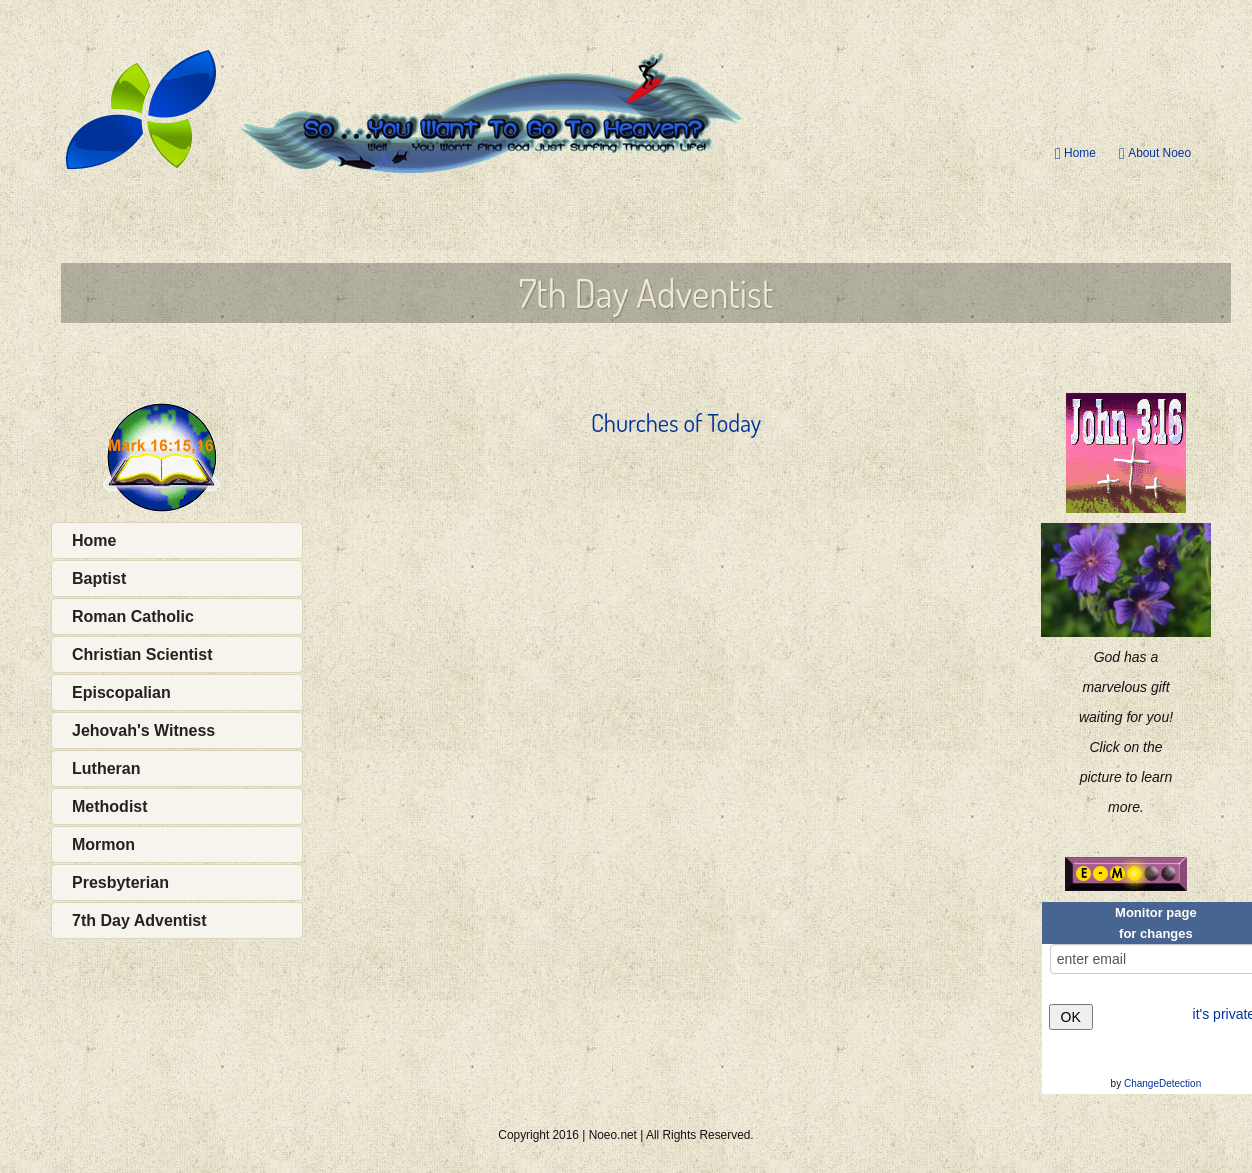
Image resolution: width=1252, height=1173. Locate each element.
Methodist (110, 806)
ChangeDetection (1162, 1083)
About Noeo (1155, 153)
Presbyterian (120, 882)
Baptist (99, 578)
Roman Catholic (133, 616)
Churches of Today (676, 422)
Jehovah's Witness (143, 730)
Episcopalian (121, 692)
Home (1075, 153)
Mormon (103, 844)
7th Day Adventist (139, 920)
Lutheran (106, 768)
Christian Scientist (142, 654)
